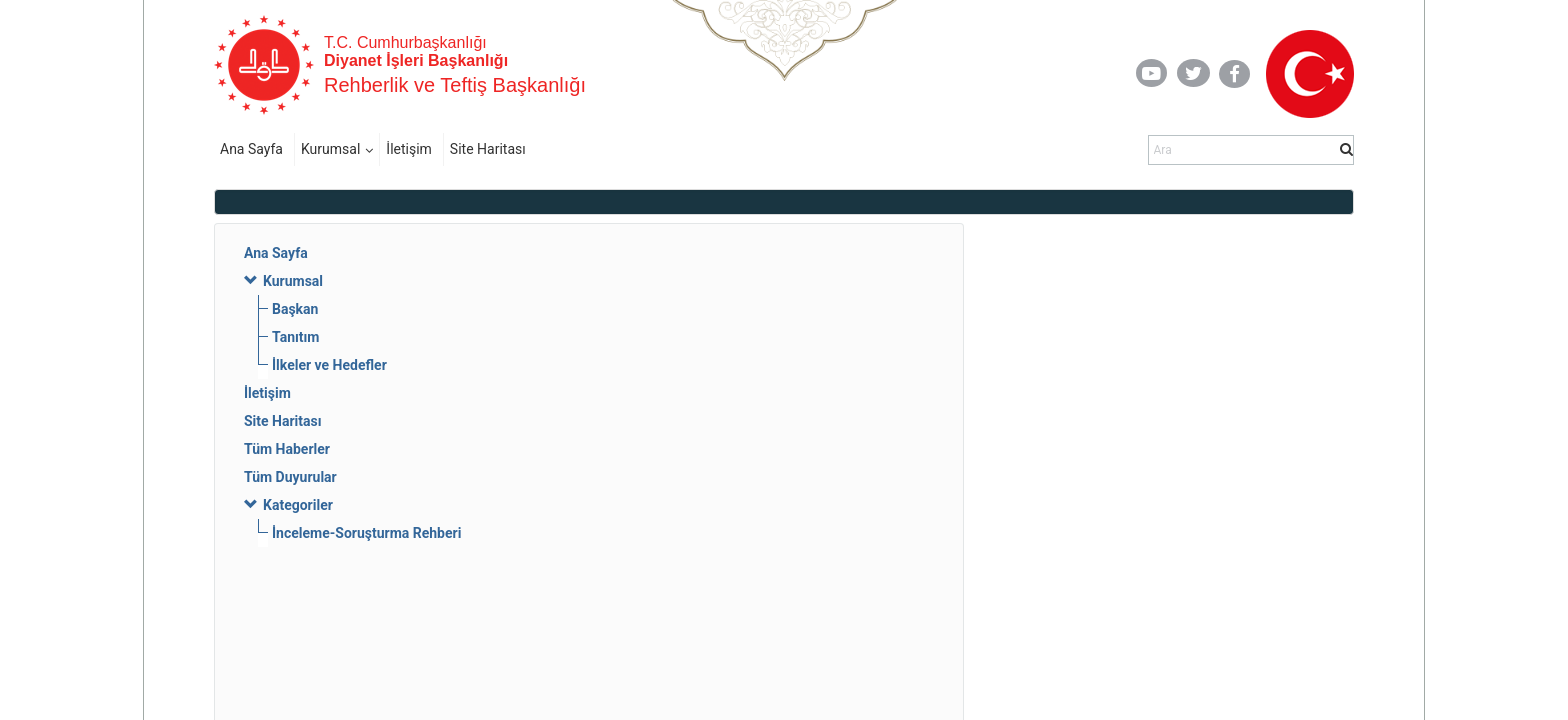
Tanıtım (296, 337)
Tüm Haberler (287, 449)
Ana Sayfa (251, 149)
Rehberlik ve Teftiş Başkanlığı (455, 85)
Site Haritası (488, 149)
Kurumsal (330, 149)
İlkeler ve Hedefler (329, 365)
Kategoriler (298, 505)
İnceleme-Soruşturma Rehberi (366, 533)
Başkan (295, 309)
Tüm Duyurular (290, 477)
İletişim (409, 149)
